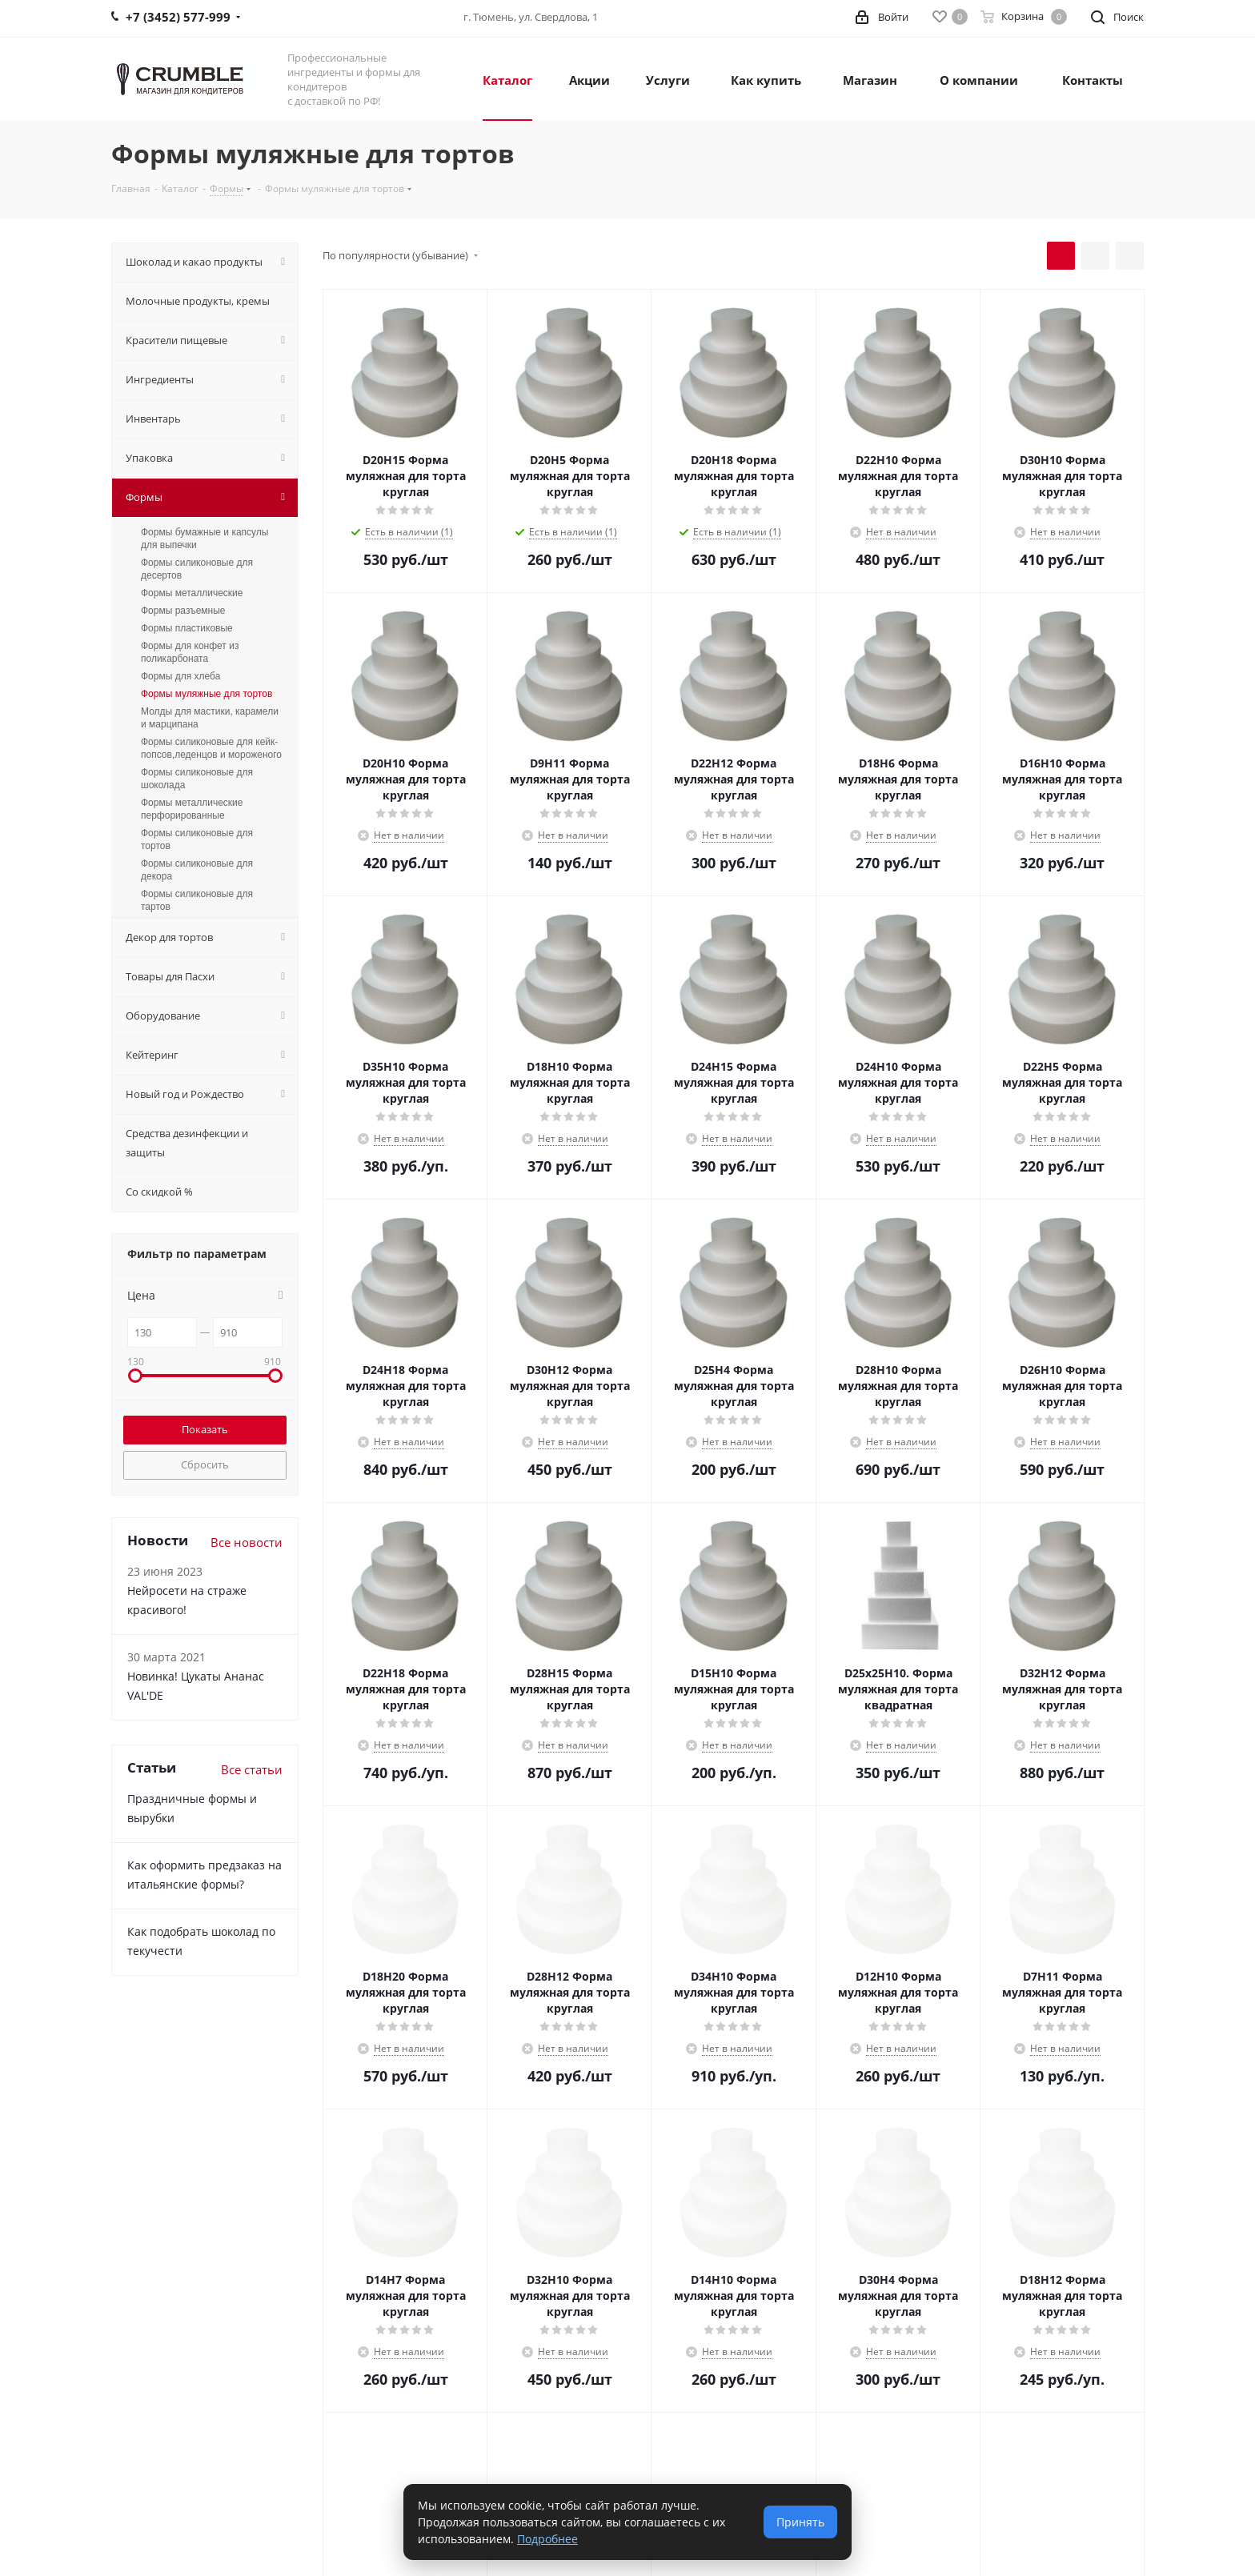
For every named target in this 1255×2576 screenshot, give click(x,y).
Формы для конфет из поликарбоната (190, 652)
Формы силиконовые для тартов (197, 900)
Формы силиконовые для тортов (197, 839)
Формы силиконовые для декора (197, 870)
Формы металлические (192, 593)
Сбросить (205, 1464)
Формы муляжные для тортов (206, 693)
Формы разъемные (183, 610)
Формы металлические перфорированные (192, 809)
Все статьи (252, 1769)
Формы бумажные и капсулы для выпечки (204, 539)
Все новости (247, 1542)
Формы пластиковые (187, 628)
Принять (800, 2522)
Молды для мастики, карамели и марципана (210, 718)
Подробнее (547, 2538)
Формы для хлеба (180, 676)
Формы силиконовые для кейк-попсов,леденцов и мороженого (211, 748)
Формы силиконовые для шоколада (197, 779)
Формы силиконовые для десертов (197, 569)
